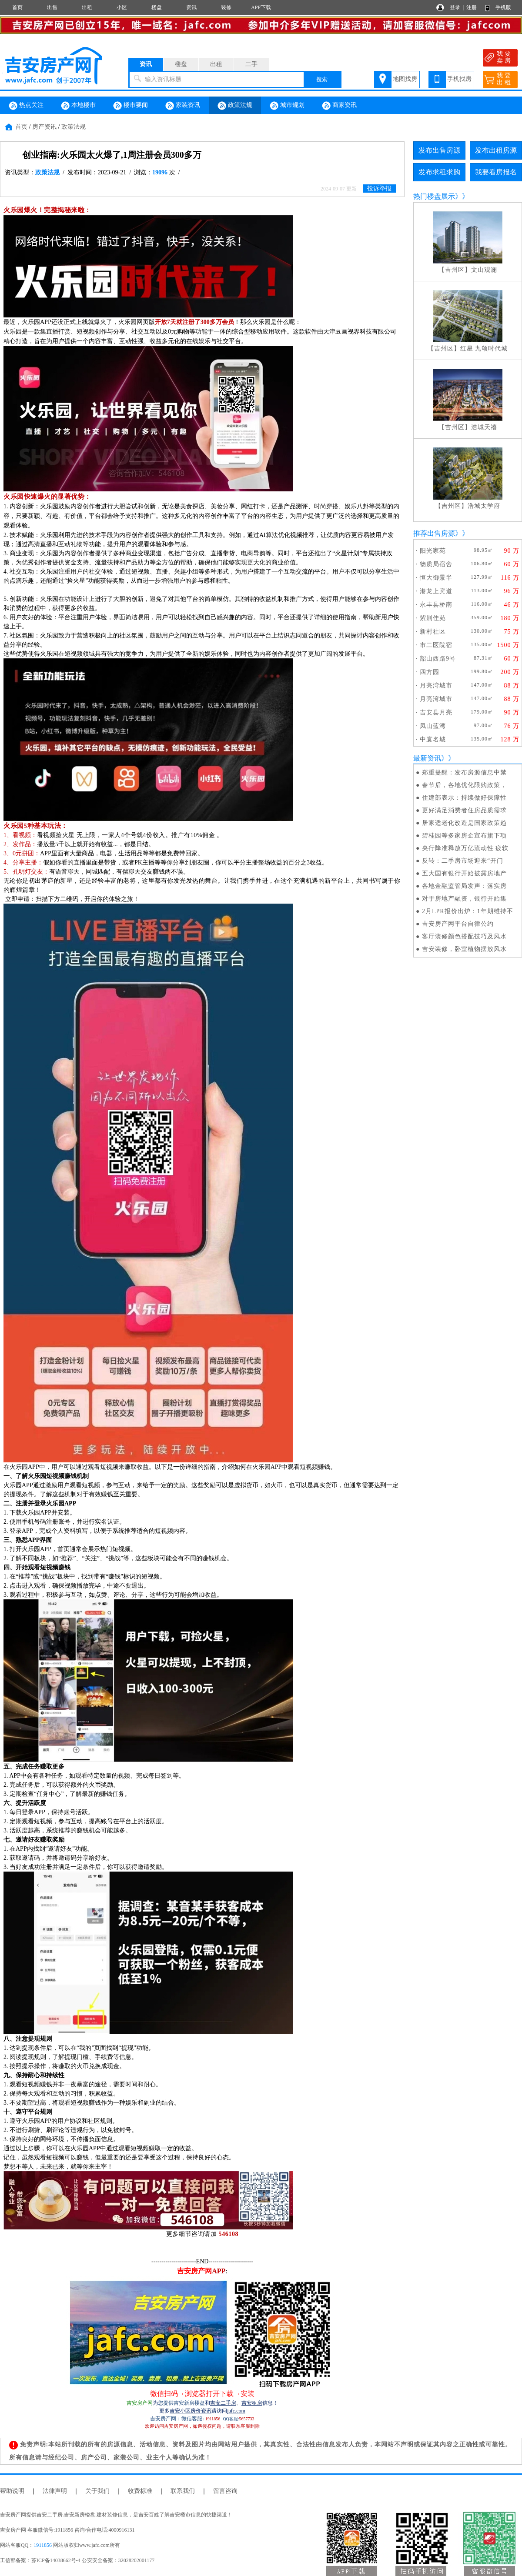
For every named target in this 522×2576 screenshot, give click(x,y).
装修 (226, 7)
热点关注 (26, 105)
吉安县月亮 (436, 712)
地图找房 (405, 79)
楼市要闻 (130, 105)
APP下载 (261, 7)
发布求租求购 (439, 172)
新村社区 (433, 631)
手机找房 (459, 79)
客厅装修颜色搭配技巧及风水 (464, 936)
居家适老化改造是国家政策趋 (464, 823)
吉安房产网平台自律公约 (458, 924)
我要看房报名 (496, 172)
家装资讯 (182, 105)
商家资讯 (339, 105)
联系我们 (183, 2491)
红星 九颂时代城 (484, 348)
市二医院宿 (436, 645)
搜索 (322, 79)
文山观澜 (484, 270)
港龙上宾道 (436, 591)
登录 (455, 7)
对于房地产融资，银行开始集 (464, 898)
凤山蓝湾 (433, 726)
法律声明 (55, 2491)
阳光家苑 (433, 550)
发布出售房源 (439, 150)
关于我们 (97, 2491)
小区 (122, 7)
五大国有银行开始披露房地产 (464, 873)
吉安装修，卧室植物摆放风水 (464, 949)
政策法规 (235, 105)
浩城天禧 (484, 427)
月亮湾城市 (436, 685)
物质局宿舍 (436, 564)
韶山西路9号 (438, 658)
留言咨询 (225, 2491)
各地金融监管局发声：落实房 (464, 886)
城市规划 (287, 105)
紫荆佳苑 (433, 618)
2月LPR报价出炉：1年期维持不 (467, 911)
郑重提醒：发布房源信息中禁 (464, 772)
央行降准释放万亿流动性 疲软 (465, 848)
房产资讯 (44, 126)
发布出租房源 (496, 150)
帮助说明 (12, 2491)
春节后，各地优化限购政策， (464, 785)
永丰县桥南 (436, 604)
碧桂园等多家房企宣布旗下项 (464, 835)
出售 (52, 7)
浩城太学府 (484, 506)
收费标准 (140, 2491)
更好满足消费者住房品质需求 (464, 810)
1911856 (42, 2545)
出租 (87, 7)
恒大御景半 (436, 577)
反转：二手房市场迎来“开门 (462, 861)
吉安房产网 (140, 2403)
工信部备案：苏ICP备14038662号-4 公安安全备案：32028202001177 (77, 2560)
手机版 (503, 7)
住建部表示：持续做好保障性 (464, 797)
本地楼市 (78, 105)
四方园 (429, 672)
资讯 (191, 7)
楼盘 (156, 7)
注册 (471, 7)
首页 (17, 7)
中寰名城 (433, 739)
